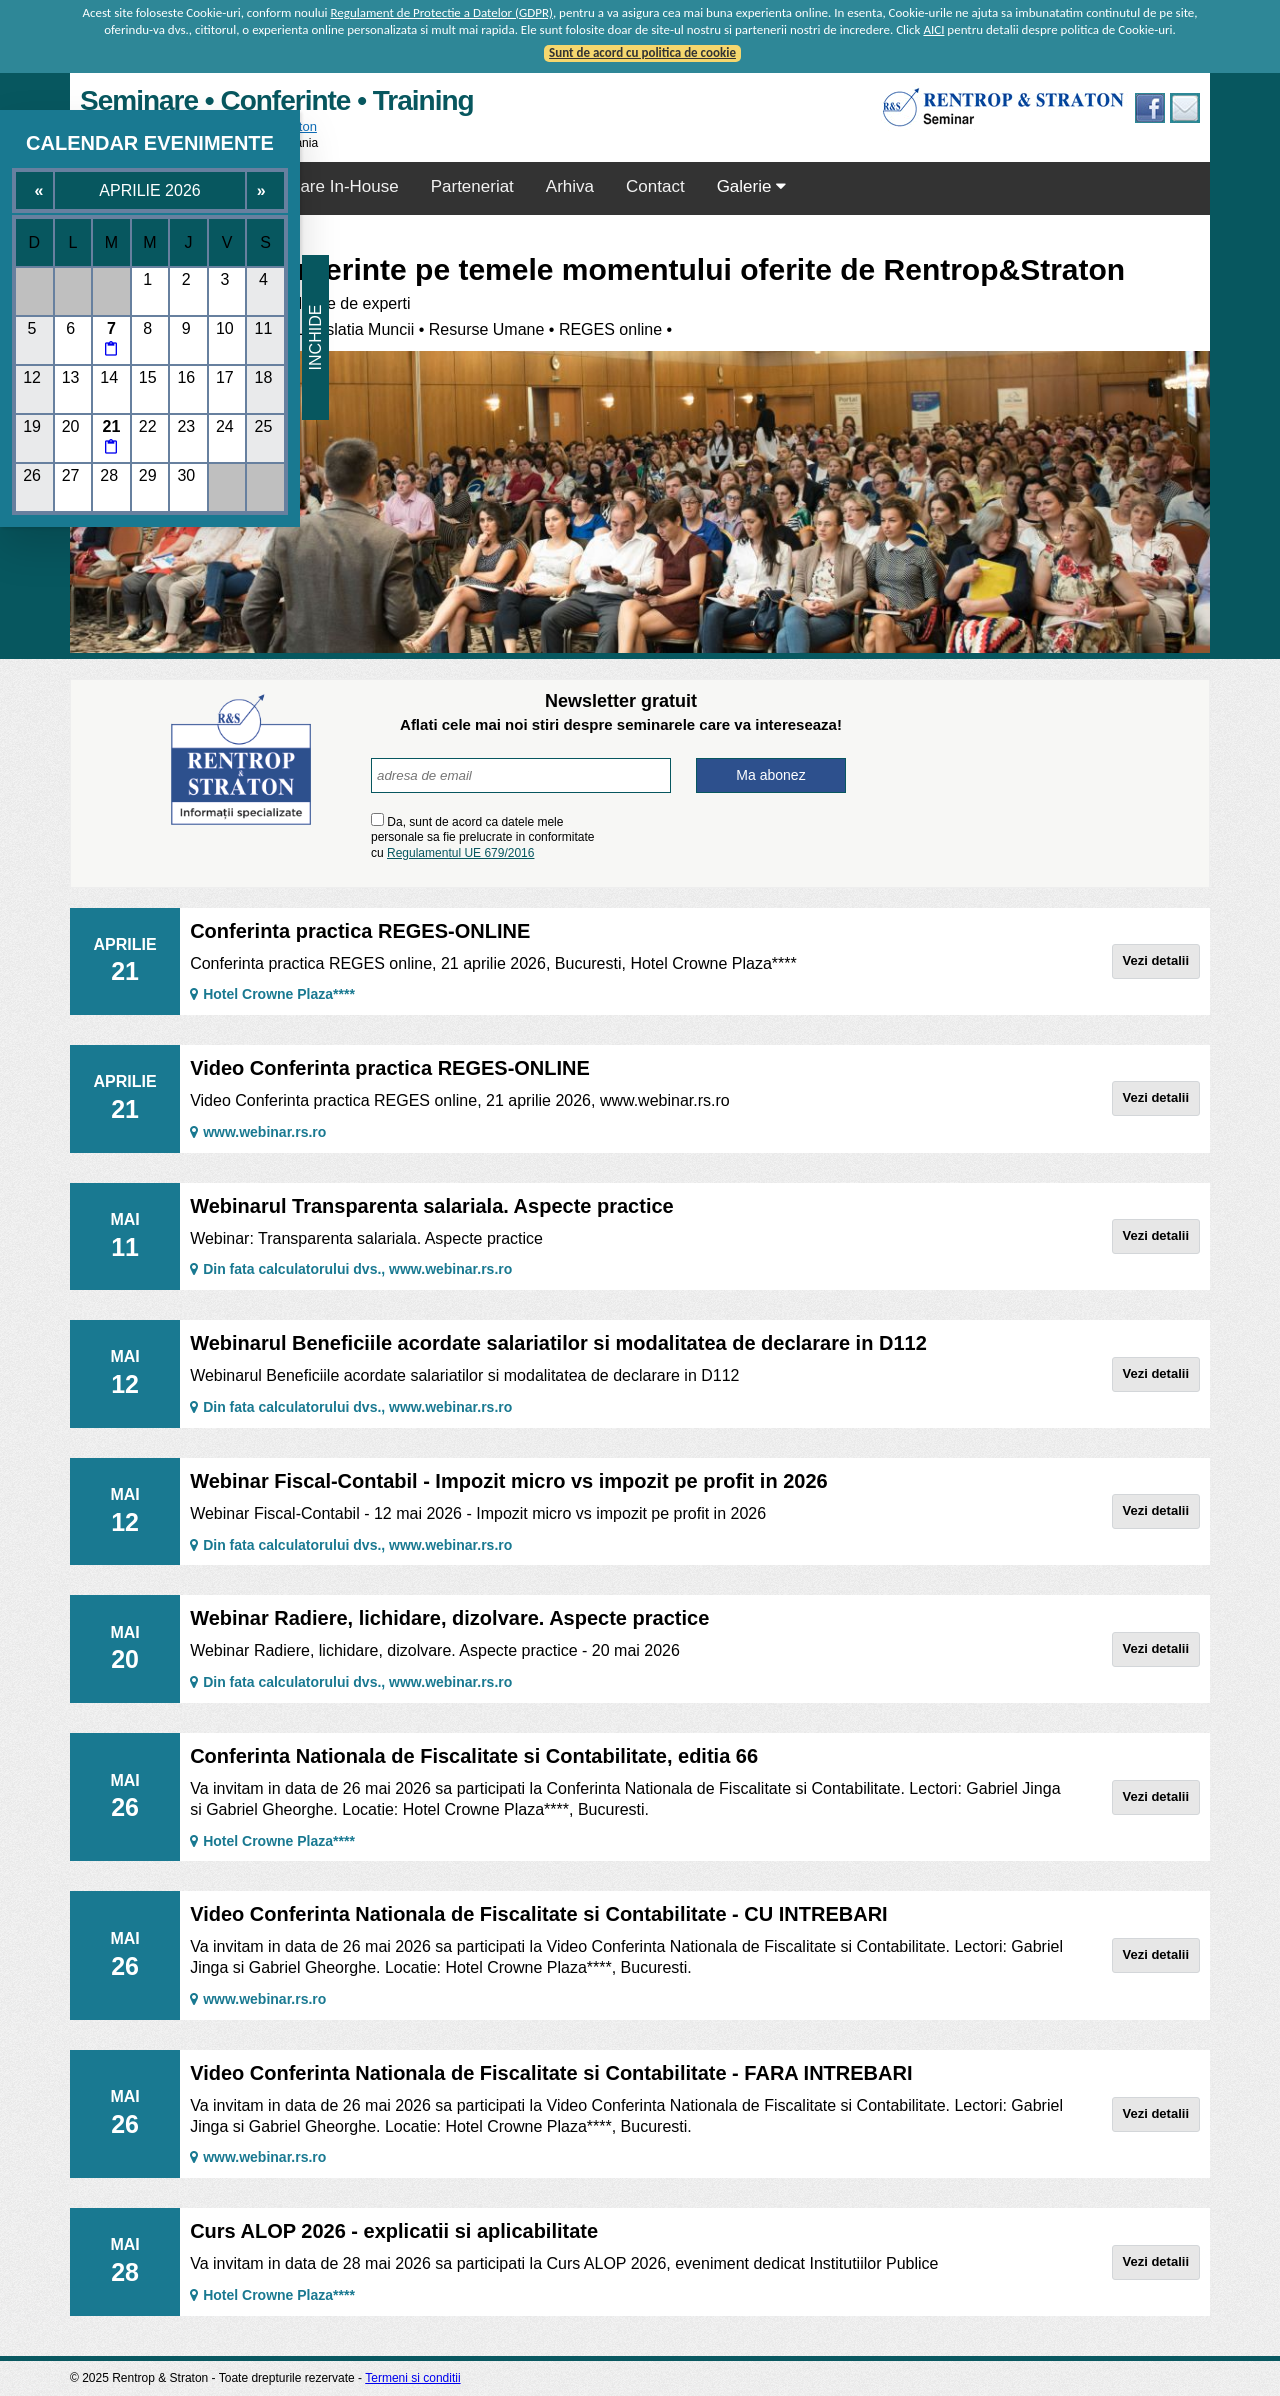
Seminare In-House (325, 186)
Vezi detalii (1156, 960)
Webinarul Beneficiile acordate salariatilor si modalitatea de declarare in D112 (558, 1343)
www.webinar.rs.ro (258, 1132)
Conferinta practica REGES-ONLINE (360, 931)
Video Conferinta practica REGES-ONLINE (390, 1068)
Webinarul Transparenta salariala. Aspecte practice (432, 1206)
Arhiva (570, 186)
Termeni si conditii (412, 2378)
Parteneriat (472, 186)
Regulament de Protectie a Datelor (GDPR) (442, 12)
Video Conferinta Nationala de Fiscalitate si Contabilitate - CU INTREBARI (539, 1914)
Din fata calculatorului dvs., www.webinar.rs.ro (351, 1269)
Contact (655, 186)
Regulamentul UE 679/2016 (460, 853)
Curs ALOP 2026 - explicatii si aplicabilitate (394, 2231)
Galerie (752, 186)
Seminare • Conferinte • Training (277, 100)
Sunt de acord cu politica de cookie (642, 52)
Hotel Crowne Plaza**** (272, 994)
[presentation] (728, 836)
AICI (933, 29)
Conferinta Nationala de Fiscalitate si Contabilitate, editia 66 (474, 1756)
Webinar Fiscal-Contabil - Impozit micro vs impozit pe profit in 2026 (509, 1481)
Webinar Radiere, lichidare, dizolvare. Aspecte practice (449, 1618)
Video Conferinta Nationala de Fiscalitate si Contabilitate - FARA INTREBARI (551, 2073)
